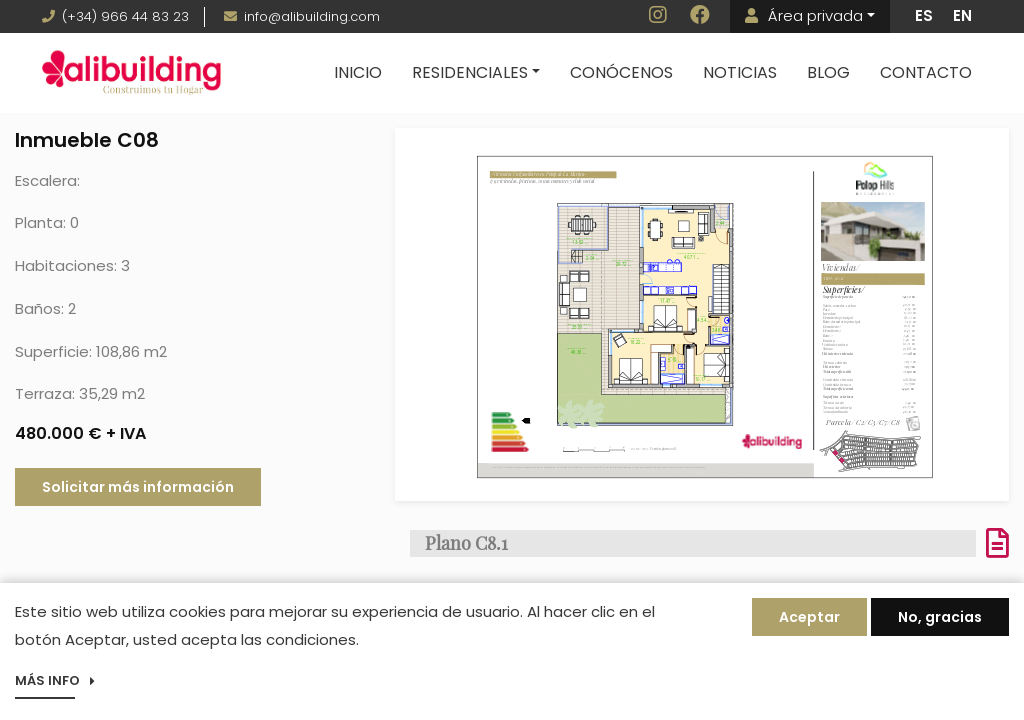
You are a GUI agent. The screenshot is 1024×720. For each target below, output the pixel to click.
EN (962, 15)
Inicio (358, 72)
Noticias (740, 72)
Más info (47, 683)
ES (924, 15)
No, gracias (940, 620)
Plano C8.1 (466, 543)
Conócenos (621, 72)
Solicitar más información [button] (138, 487)
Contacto (926, 72)
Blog (828, 72)
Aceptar (809, 620)
